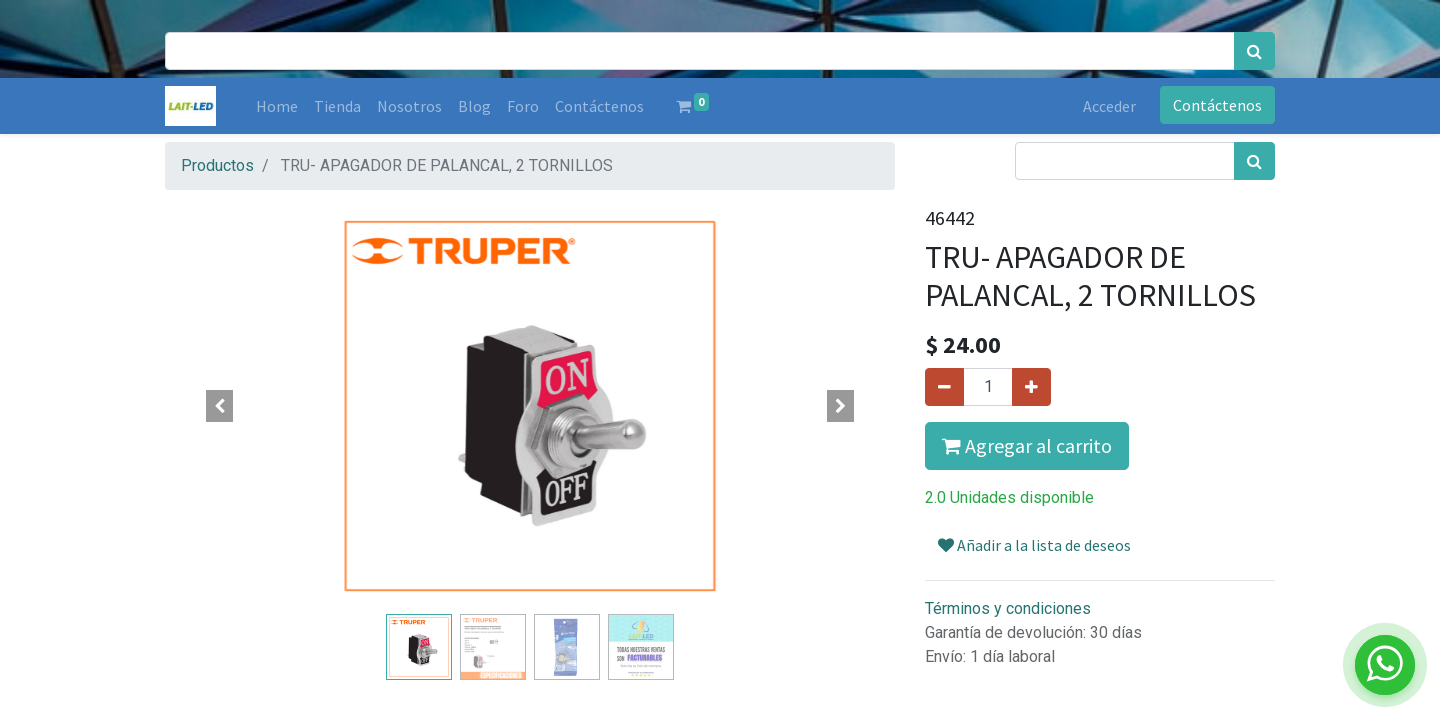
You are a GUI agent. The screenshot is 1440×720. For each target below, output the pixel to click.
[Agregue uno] (1031, 387)
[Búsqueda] (1254, 51)
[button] (220, 406)
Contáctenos (1217, 105)
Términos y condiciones (1008, 608)
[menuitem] (277, 106)
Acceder (1109, 106)
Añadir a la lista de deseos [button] (1034, 545)
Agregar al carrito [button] (1027, 445)
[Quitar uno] (944, 387)
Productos (217, 165)
